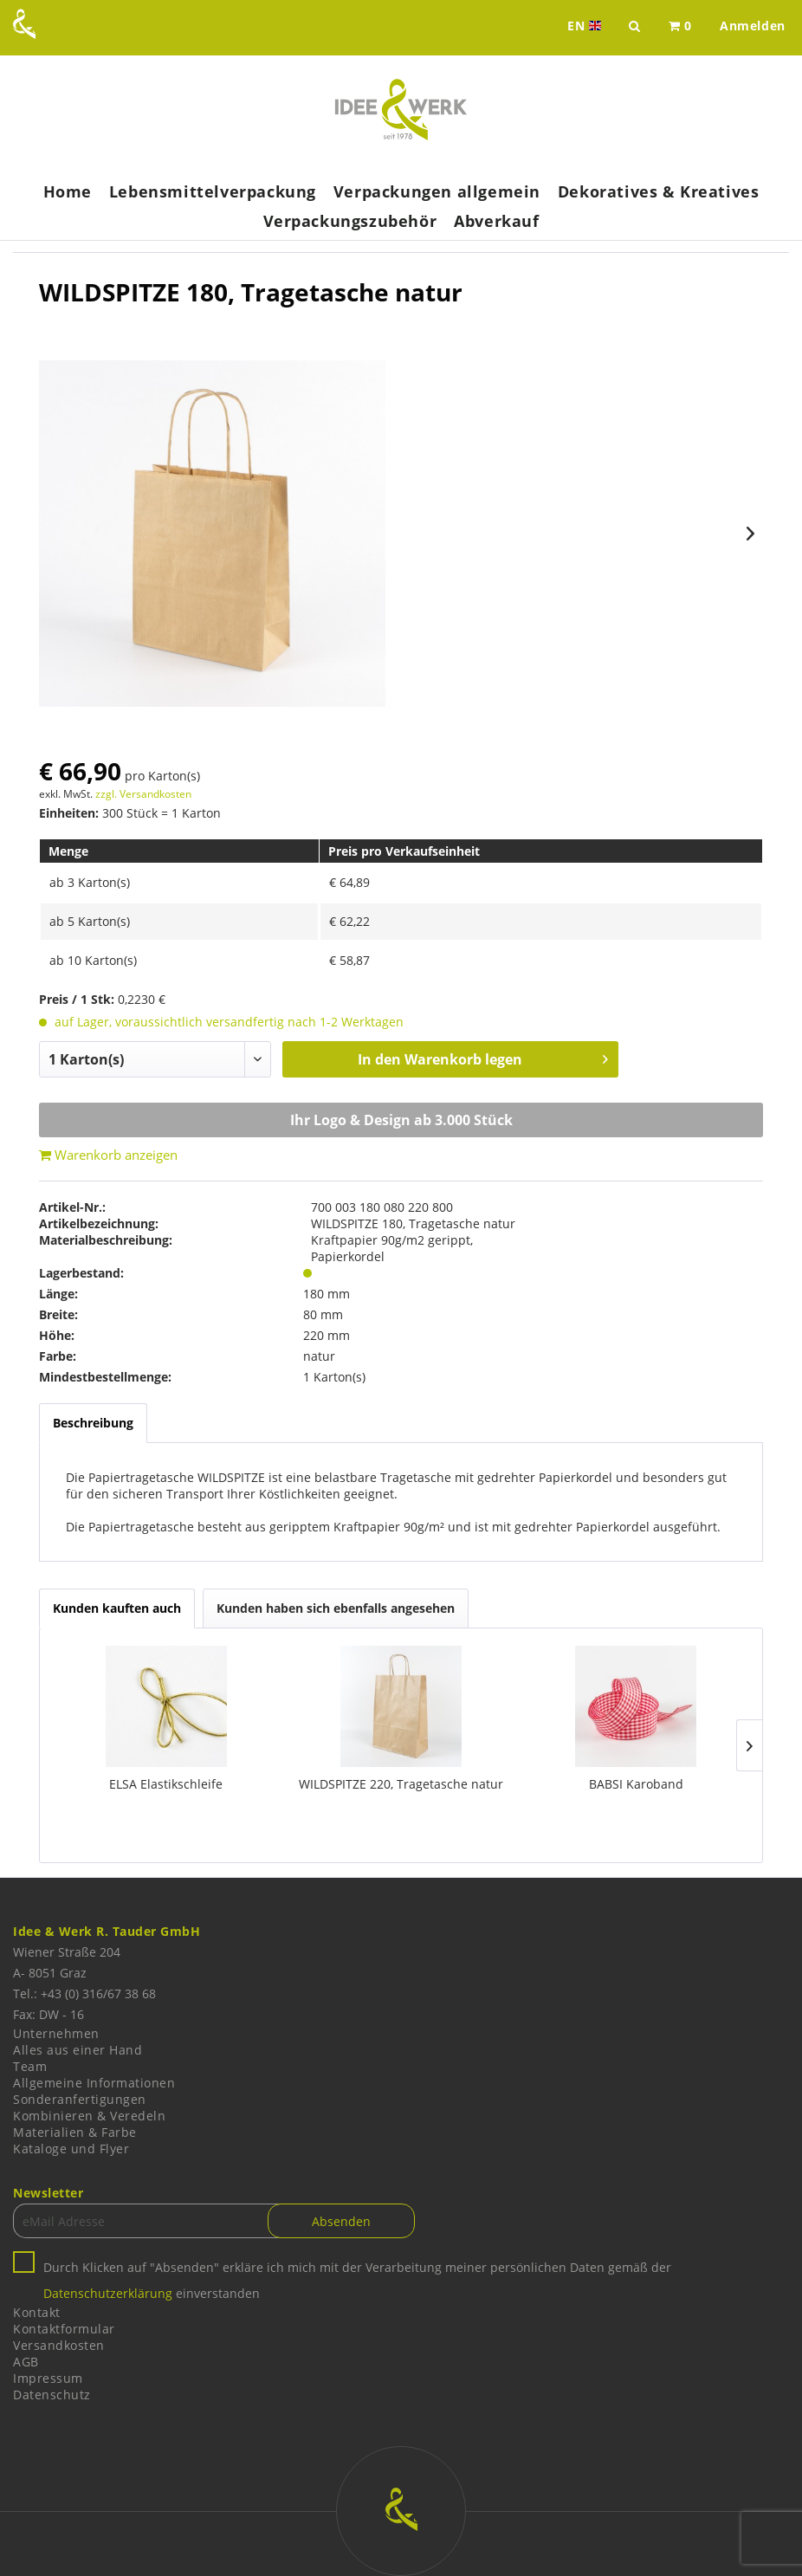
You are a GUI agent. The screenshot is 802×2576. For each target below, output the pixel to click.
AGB (26, 2361)
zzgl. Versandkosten (143, 793)
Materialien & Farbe (75, 2132)
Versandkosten (59, 2345)
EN (586, 26)
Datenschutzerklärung (107, 2293)
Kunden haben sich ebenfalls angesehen (336, 1608)
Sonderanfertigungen (79, 2099)
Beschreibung (93, 1422)
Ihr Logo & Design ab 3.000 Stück (401, 1119)
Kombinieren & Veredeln (89, 2115)
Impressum (48, 2378)
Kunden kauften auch (117, 1608)
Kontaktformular (64, 2328)
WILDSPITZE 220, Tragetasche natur (401, 1784)
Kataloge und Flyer (71, 2148)
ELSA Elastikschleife (166, 1784)
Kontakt (37, 2312)
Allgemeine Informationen (94, 2082)
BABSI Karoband (636, 1784)
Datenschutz (52, 2394)
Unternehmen (56, 2033)
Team (30, 2066)
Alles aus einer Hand (77, 2050)
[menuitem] (680, 26)
